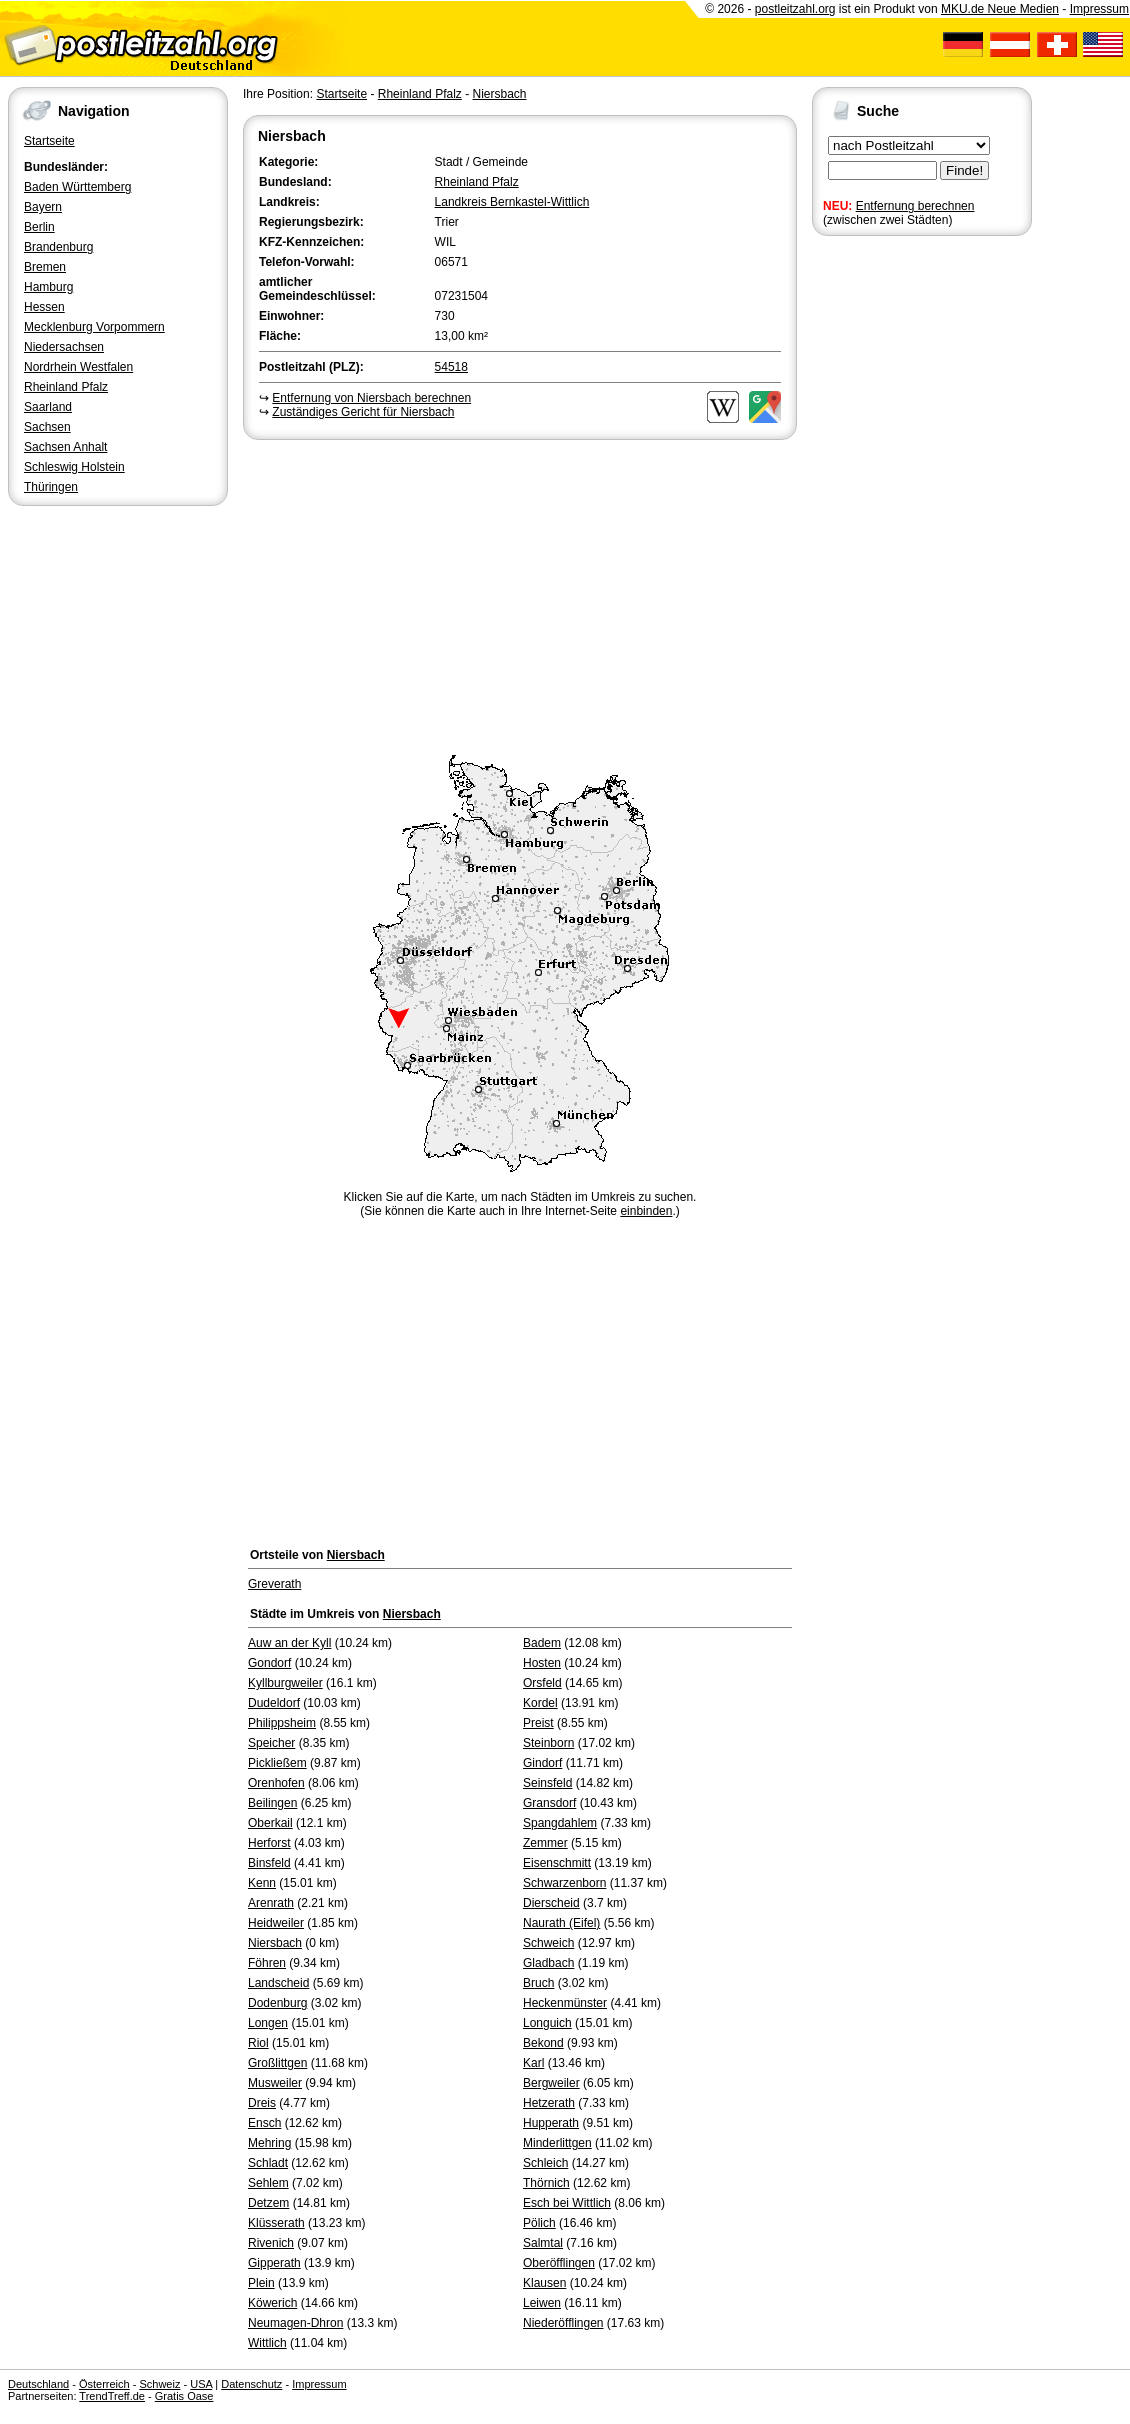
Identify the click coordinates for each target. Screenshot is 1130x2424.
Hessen (44, 307)
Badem (542, 1643)
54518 (451, 367)
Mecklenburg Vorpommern (94, 327)
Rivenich (271, 2243)
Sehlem (268, 2183)
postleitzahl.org (795, 9)
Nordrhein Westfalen (78, 367)
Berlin (39, 227)
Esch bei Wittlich (567, 2203)
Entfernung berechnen (915, 206)
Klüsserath (276, 2223)
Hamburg (48, 287)
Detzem (268, 2203)
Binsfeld (269, 1863)
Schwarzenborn (564, 1883)
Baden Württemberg (77, 187)
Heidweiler (276, 1923)
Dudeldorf (274, 1703)
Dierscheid (551, 1903)
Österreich (104, 2384)
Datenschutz (251, 2384)
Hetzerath (549, 2103)
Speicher (271, 1743)
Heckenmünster (565, 2003)
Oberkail (270, 1823)
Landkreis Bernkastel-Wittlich (512, 202)
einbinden (646, 1211)
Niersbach (499, 94)
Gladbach (548, 1963)
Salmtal (543, 2243)
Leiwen (542, 2303)
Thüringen (51, 487)
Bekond (543, 2043)
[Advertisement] (520, 594)
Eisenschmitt (557, 1863)
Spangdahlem (560, 1823)
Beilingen (272, 1803)
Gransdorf (549, 1803)
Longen (268, 2023)
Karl (533, 2063)
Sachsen (47, 427)
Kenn (262, 1883)
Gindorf (542, 1763)
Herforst (269, 1843)
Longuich (547, 2023)
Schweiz (159, 2384)
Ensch (264, 2123)
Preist (538, 1723)
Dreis (262, 2103)
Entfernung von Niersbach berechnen (371, 398)
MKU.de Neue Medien (1000, 9)
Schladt (268, 2163)
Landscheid (278, 1983)
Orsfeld (542, 1683)
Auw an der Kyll (289, 1643)
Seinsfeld (547, 1783)
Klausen (544, 2283)
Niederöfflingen (563, 2323)
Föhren (267, 1963)
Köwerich (272, 2303)
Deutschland (38, 2384)
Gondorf (269, 1663)
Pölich (539, 2223)
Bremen (45, 267)
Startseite (49, 141)
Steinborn (548, 1743)
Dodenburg (277, 2003)
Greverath (274, 1584)
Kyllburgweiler (285, 1683)
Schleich (545, 2163)
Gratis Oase (184, 2396)
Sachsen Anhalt (65, 447)
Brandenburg (58, 247)
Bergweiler (551, 2083)
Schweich (548, 1943)
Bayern (43, 207)
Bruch (538, 1983)
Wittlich (267, 2343)
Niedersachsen (64, 347)
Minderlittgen (557, 2143)
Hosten (542, 1663)
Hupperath (551, 2123)
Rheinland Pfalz (66, 387)
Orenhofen (276, 1783)
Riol (258, 2043)
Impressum (1099, 9)
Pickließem (277, 1763)
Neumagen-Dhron (295, 2323)
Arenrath (271, 1903)
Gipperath (274, 2263)
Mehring (269, 2143)
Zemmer (545, 1843)
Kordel (540, 1703)
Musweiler (275, 2083)
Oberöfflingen (559, 2263)
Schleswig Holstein (74, 467)
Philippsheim (282, 1723)
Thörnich (546, 2183)
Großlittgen (277, 2063)
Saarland (48, 407)
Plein (261, 2283)
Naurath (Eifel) (561, 1923)
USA (201, 2384)
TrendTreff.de (112, 2396)
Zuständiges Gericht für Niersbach (363, 412)
